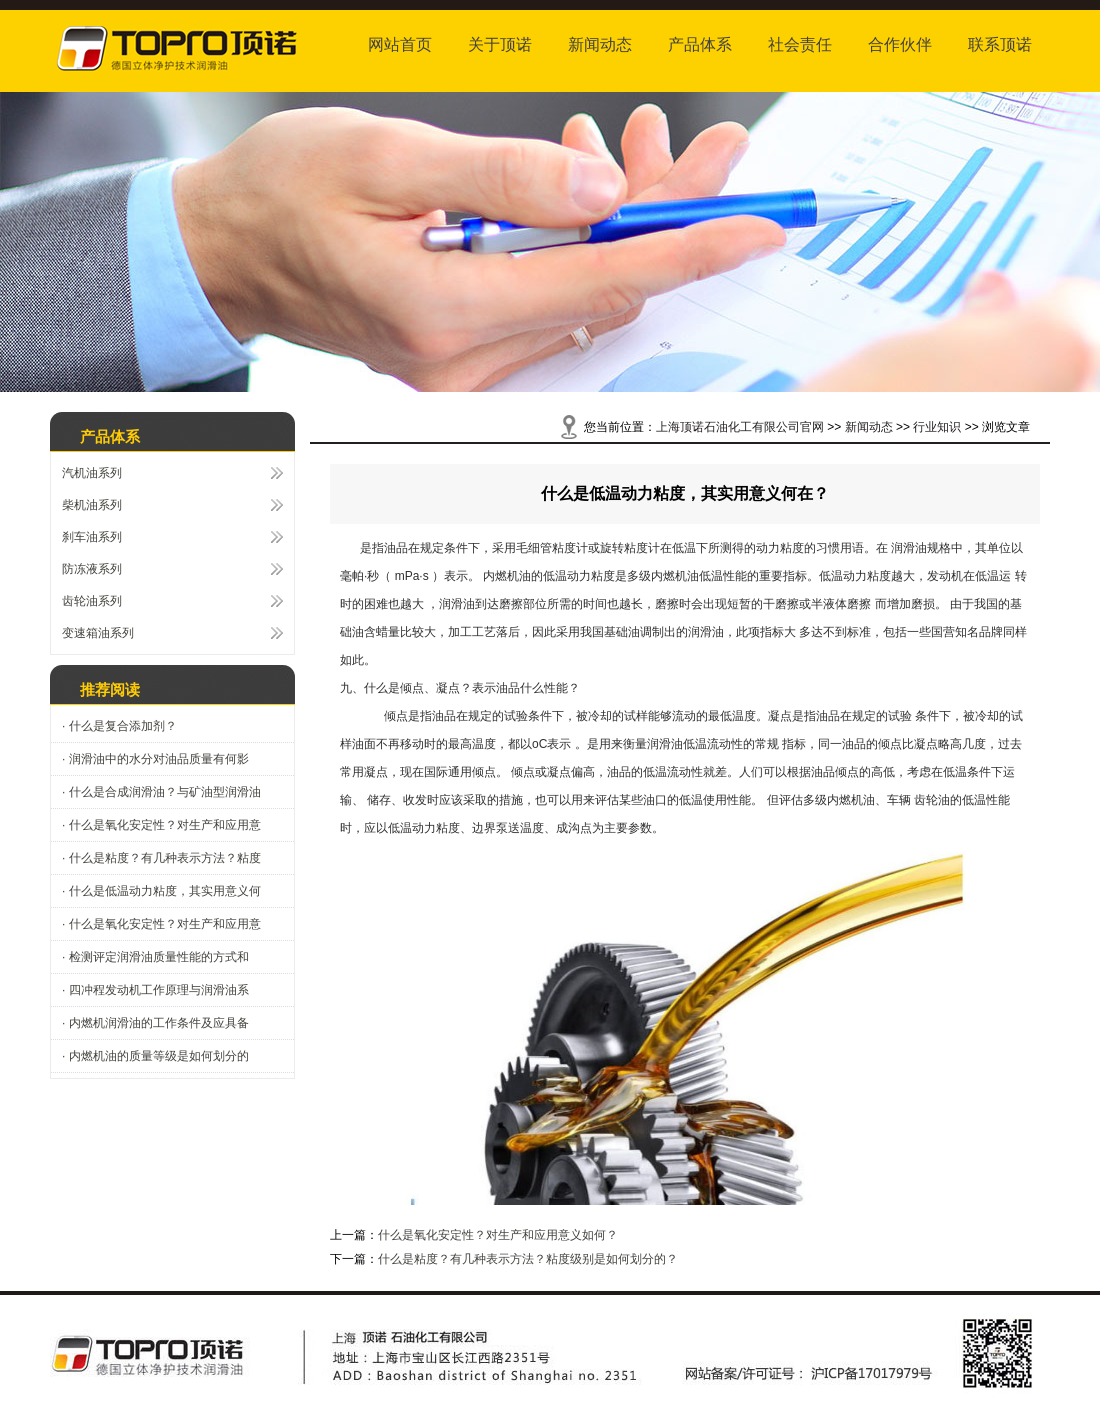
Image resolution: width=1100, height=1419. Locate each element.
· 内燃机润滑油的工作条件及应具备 (155, 1023)
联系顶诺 (1000, 44)
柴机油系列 (92, 505)
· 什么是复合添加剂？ (119, 726)
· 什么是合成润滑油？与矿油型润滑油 (161, 792)
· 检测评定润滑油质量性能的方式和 (155, 957)
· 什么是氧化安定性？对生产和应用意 (161, 825)
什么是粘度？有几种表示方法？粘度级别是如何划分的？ (528, 1259)
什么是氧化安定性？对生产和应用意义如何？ (498, 1235)
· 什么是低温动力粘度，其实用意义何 (161, 891)
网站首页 (400, 44)
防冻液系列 (92, 569)
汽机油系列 (92, 473)
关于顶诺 (500, 44)
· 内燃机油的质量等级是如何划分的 (155, 1056)
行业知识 (937, 427)
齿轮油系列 (92, 601)
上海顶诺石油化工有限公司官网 (740, 427)
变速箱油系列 (98, 633)
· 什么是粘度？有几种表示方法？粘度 (161, 858)
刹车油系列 (92, 537)
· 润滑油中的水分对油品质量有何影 (155, 759)
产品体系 (700, 44)
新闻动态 (600, 44)
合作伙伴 (900, 44)
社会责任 (800, 44)
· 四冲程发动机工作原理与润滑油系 (155, 990)
